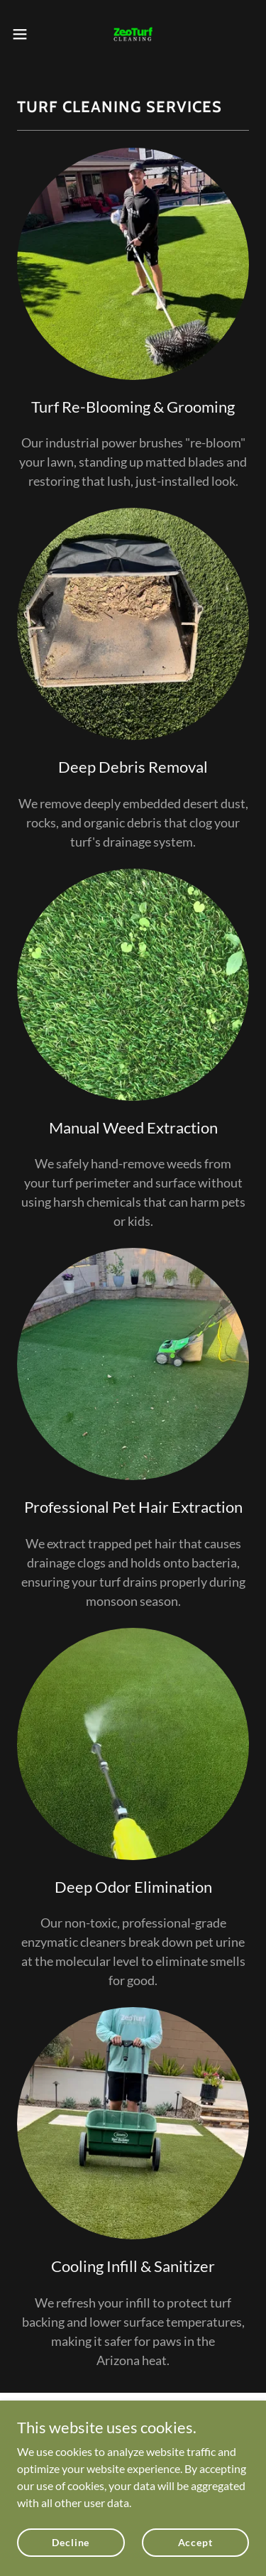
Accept (195, 2542)
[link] (133, 34)
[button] (25, 34)
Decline (70, 2542)
